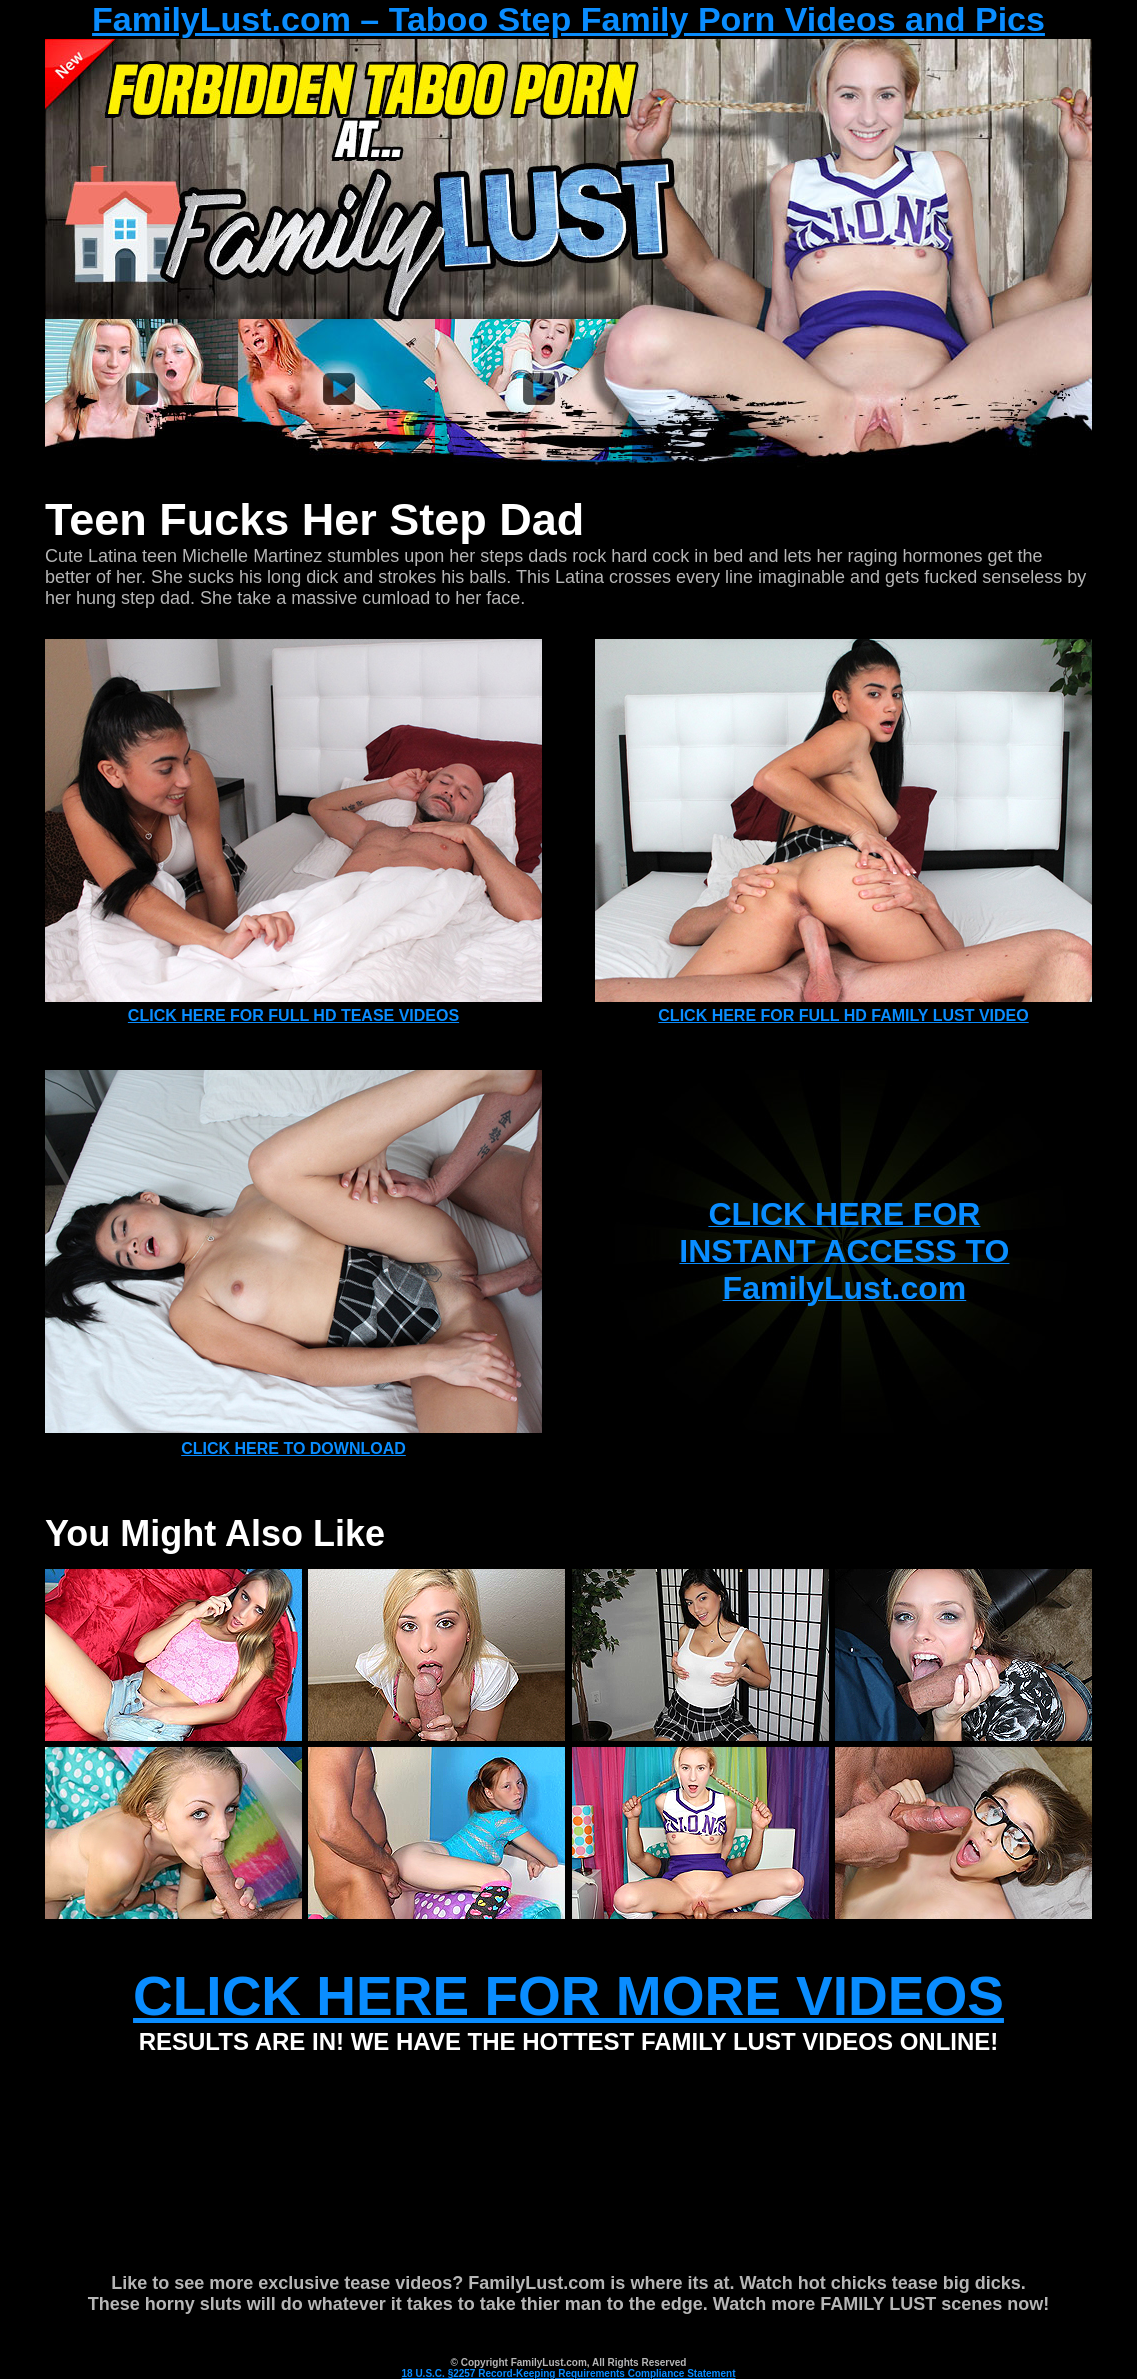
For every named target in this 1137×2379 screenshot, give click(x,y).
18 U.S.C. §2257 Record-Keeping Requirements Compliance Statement (569, 2373)
